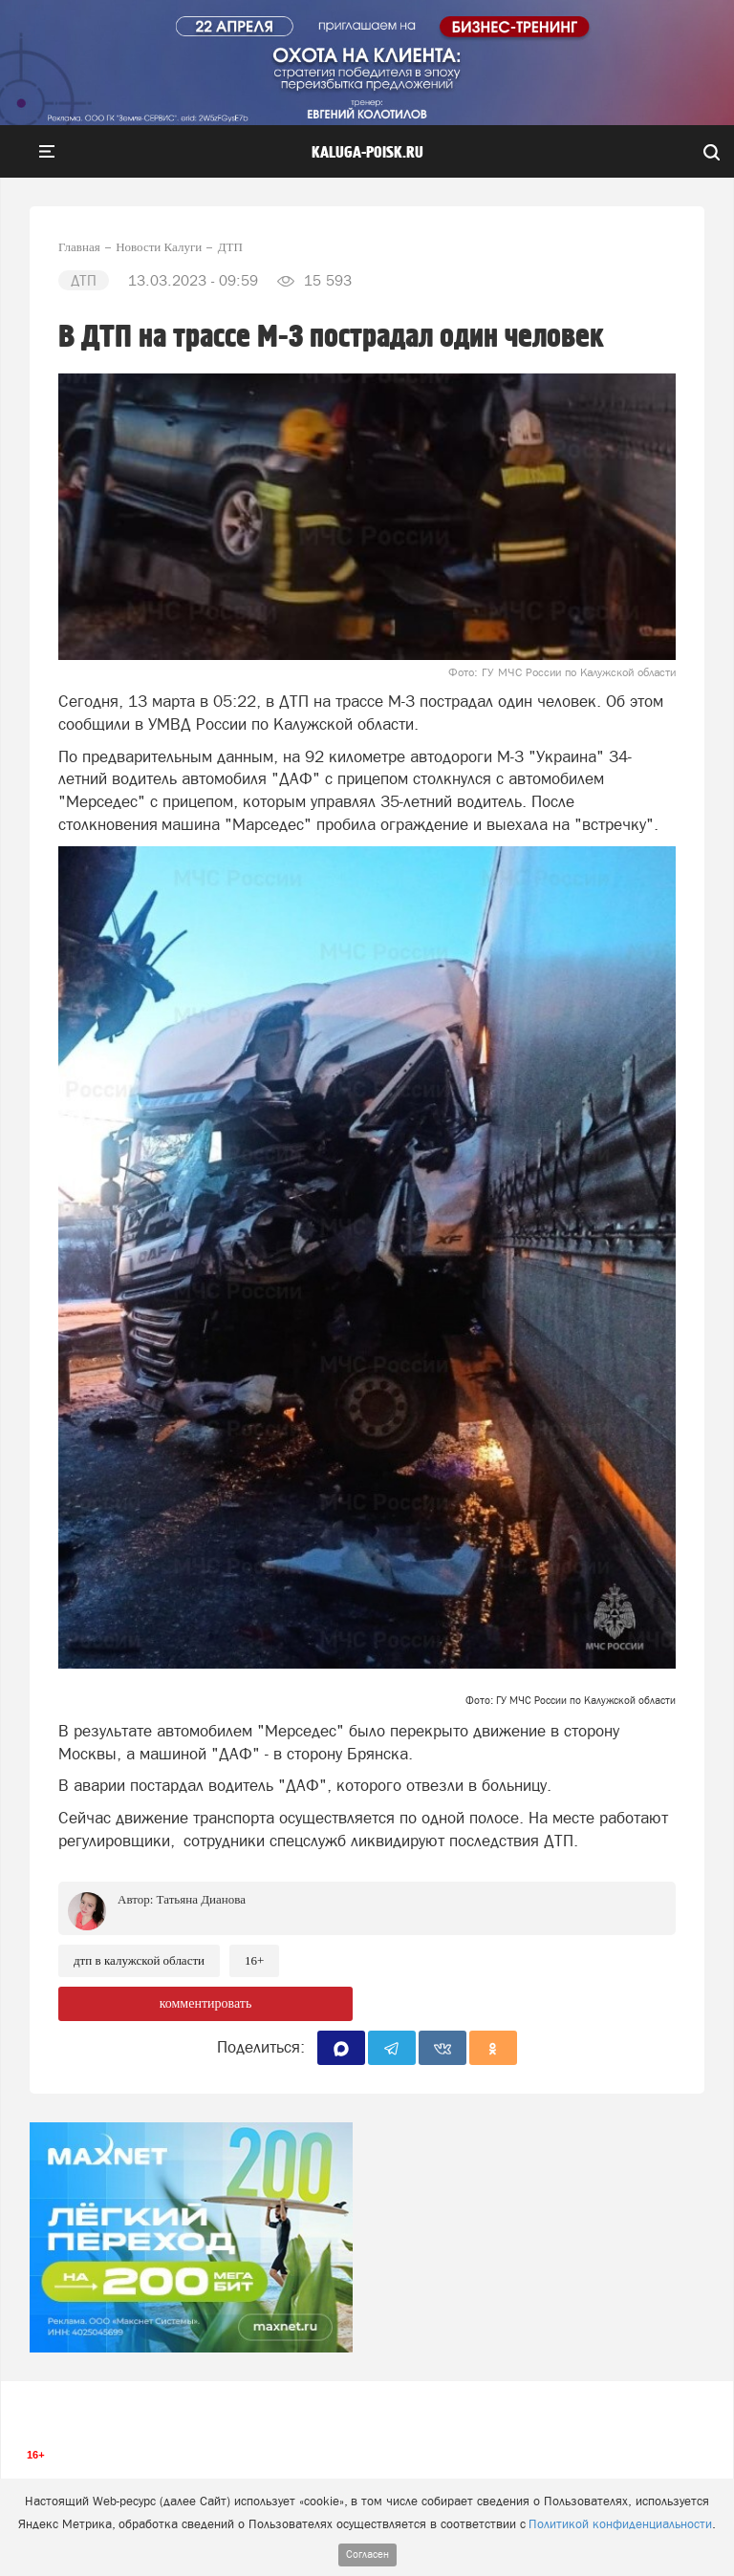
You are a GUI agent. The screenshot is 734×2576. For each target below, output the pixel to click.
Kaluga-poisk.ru (367, 152)
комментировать (206, 2003)
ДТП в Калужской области (139, 1960)
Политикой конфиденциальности (620, 2524)
